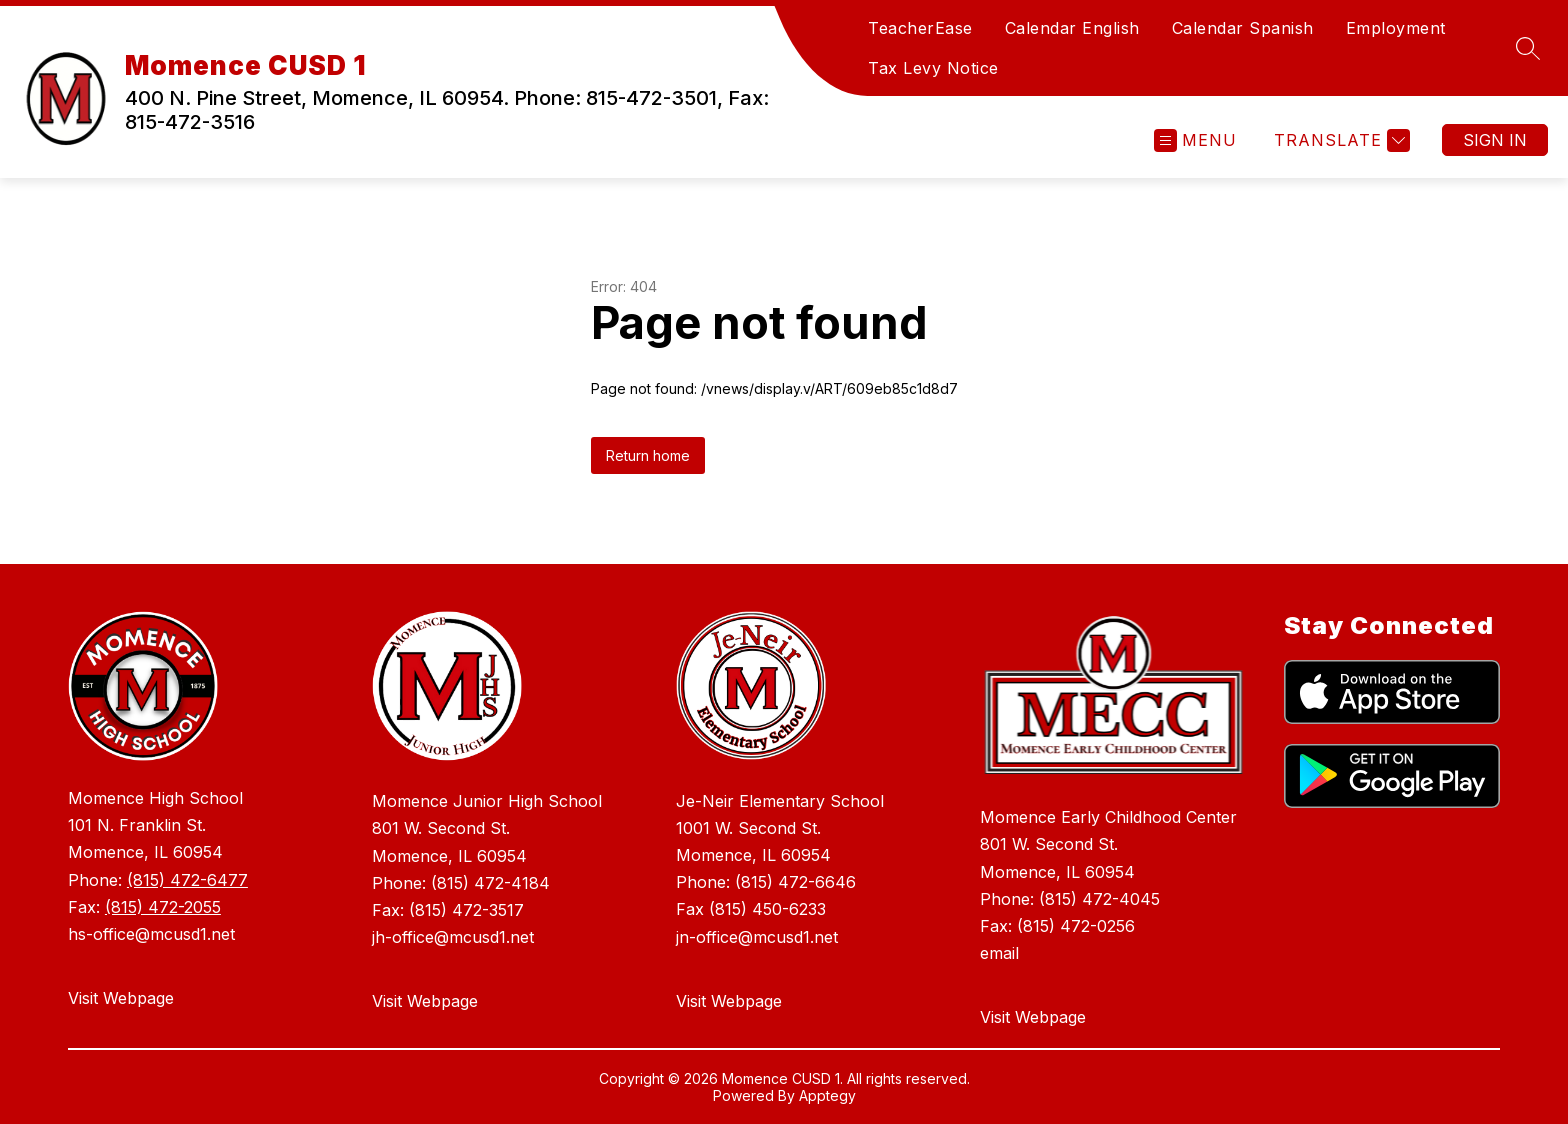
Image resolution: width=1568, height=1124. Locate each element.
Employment (1396, 28)
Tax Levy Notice (933, 68)
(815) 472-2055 (163, 907)
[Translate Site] (1339, 140)
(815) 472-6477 (187, 880)
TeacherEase (920, 28)
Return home (648, 455)
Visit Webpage (121, 998)
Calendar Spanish (1243, 28)
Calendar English (1072, 28)
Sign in (1495, 140)
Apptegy (827, 1095)
